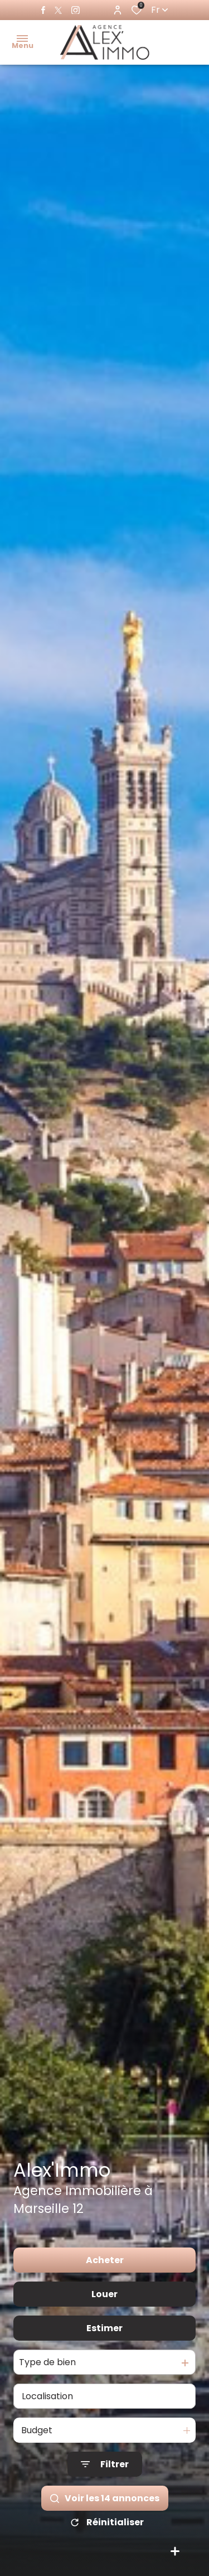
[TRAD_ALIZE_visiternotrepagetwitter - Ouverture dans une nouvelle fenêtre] (58, 10)
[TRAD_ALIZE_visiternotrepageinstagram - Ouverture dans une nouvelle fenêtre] (75, 10)
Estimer (104, 2328)
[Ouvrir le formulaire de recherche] (104, 2464)
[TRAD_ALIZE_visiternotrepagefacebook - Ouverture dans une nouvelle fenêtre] (43, 10)
